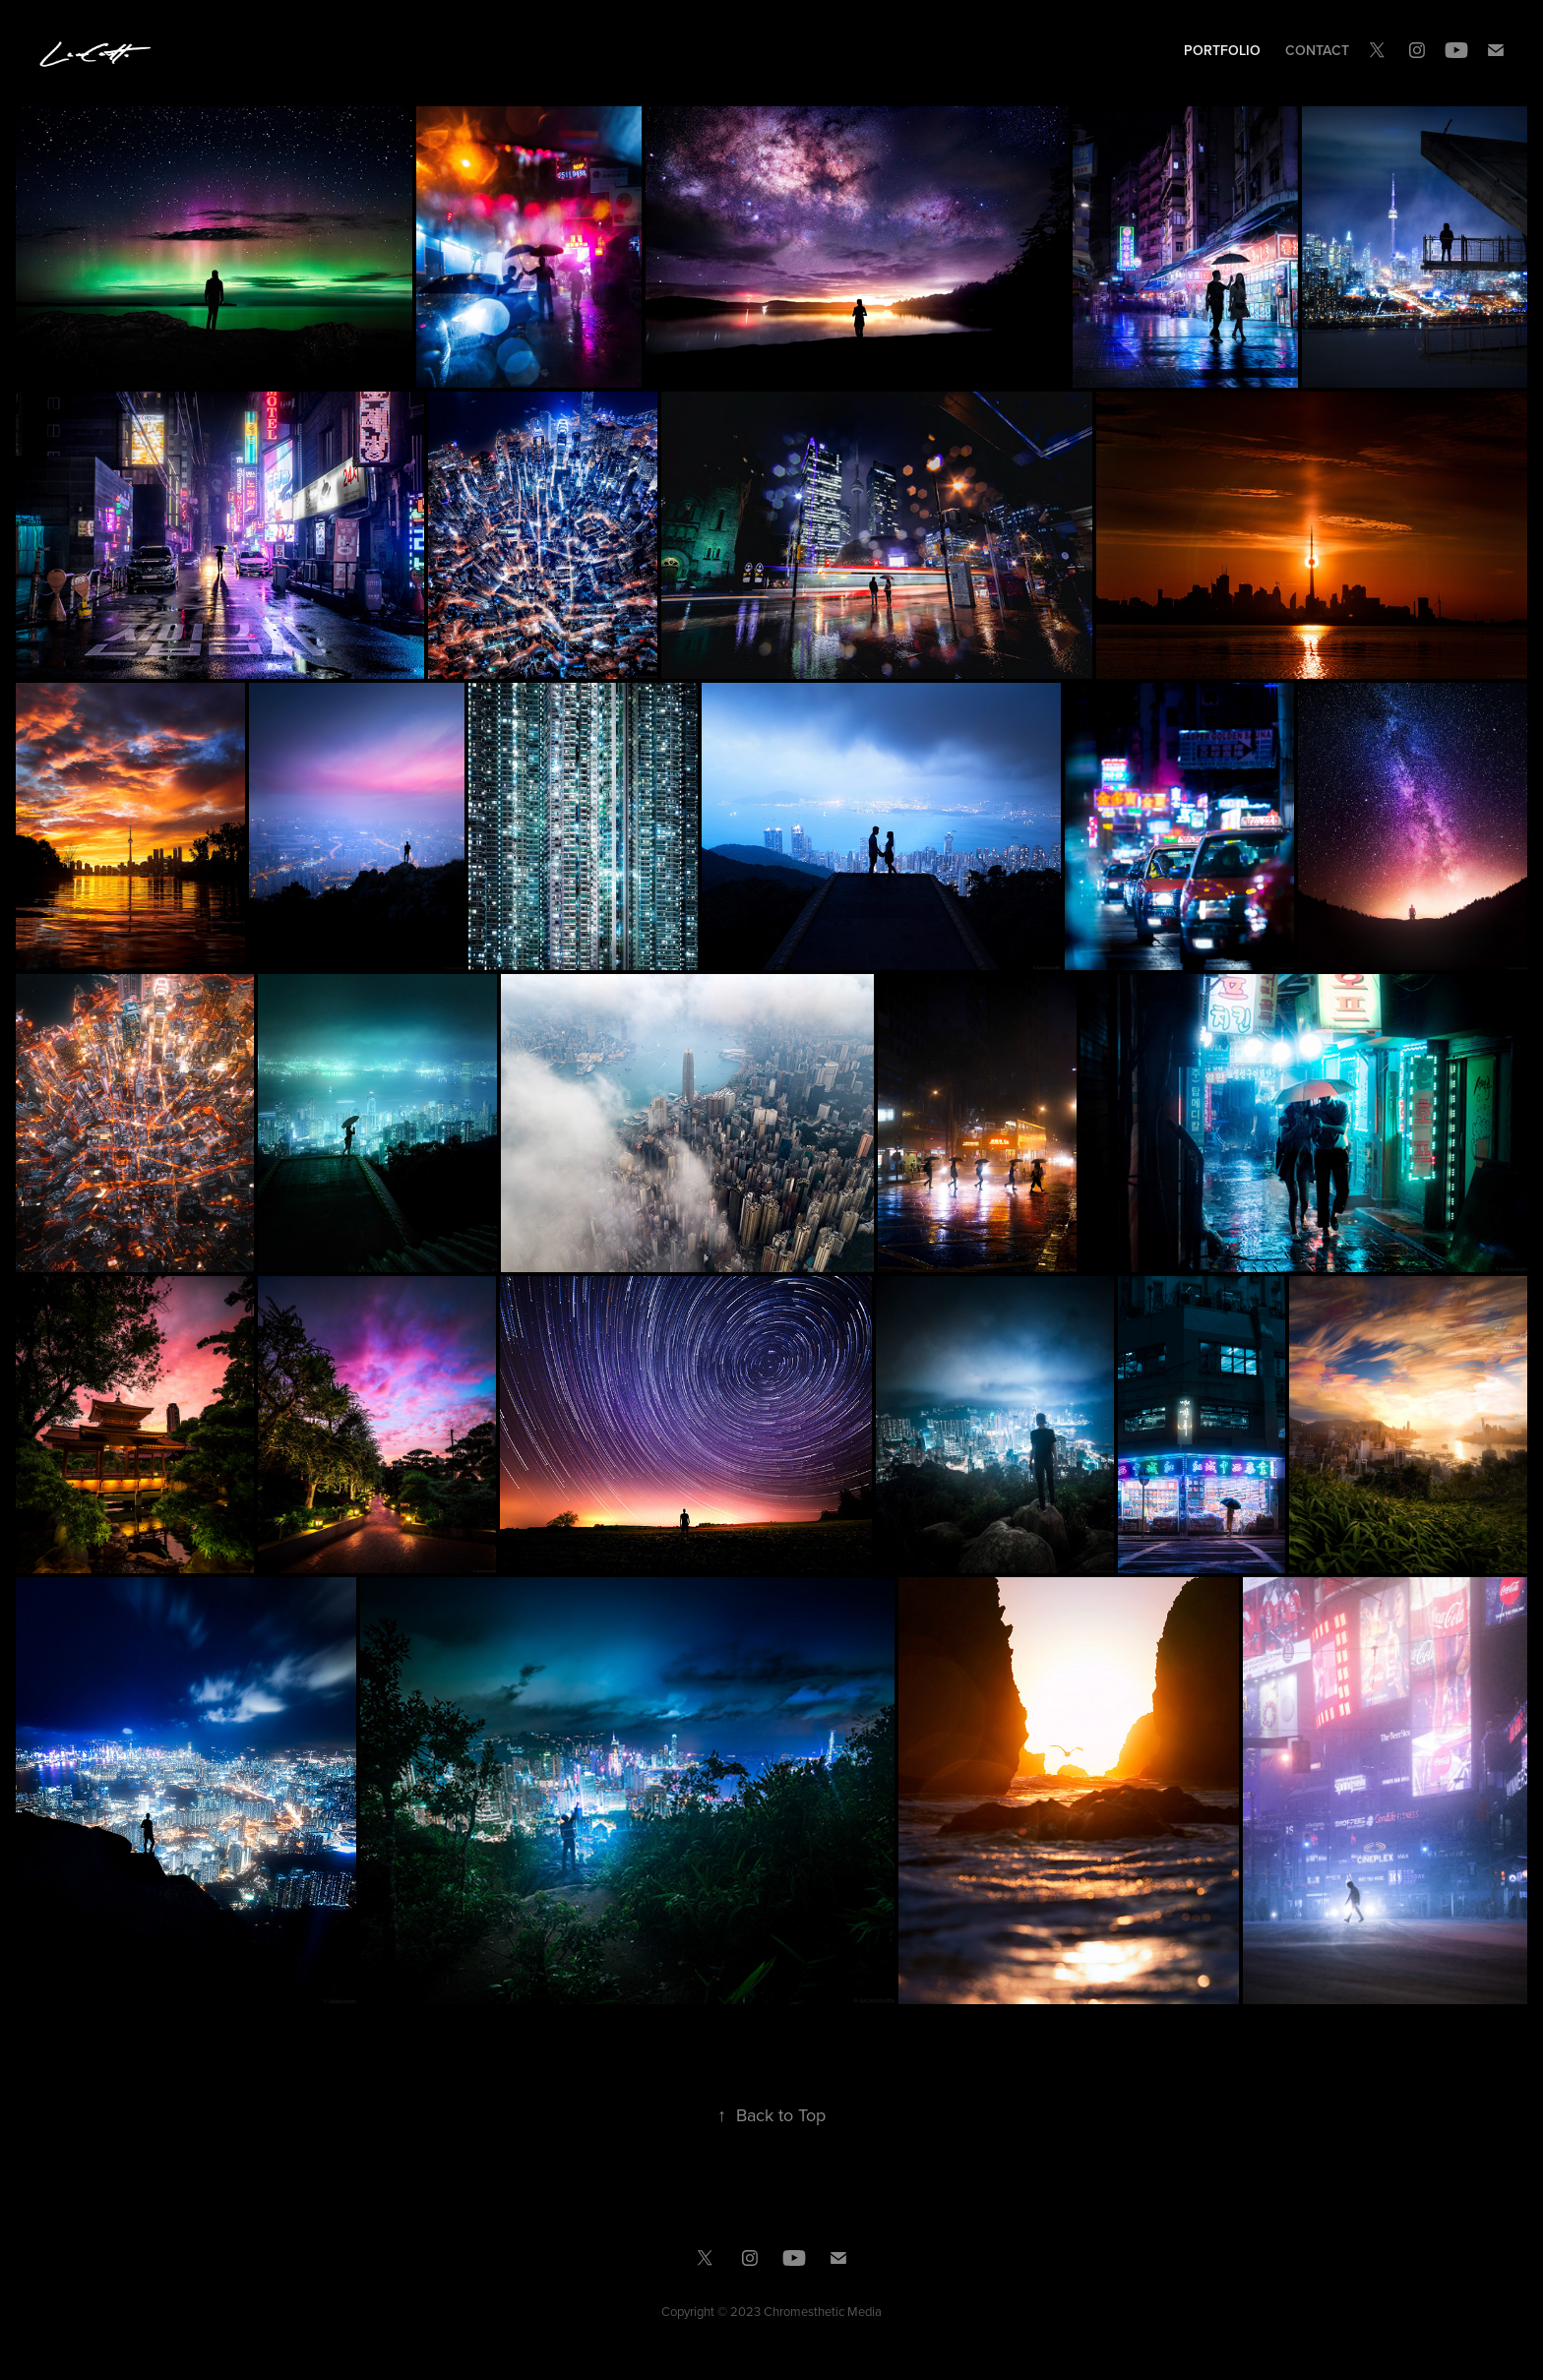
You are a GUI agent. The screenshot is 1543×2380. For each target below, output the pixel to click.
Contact (1317, 50)
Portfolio (1222, 50)
